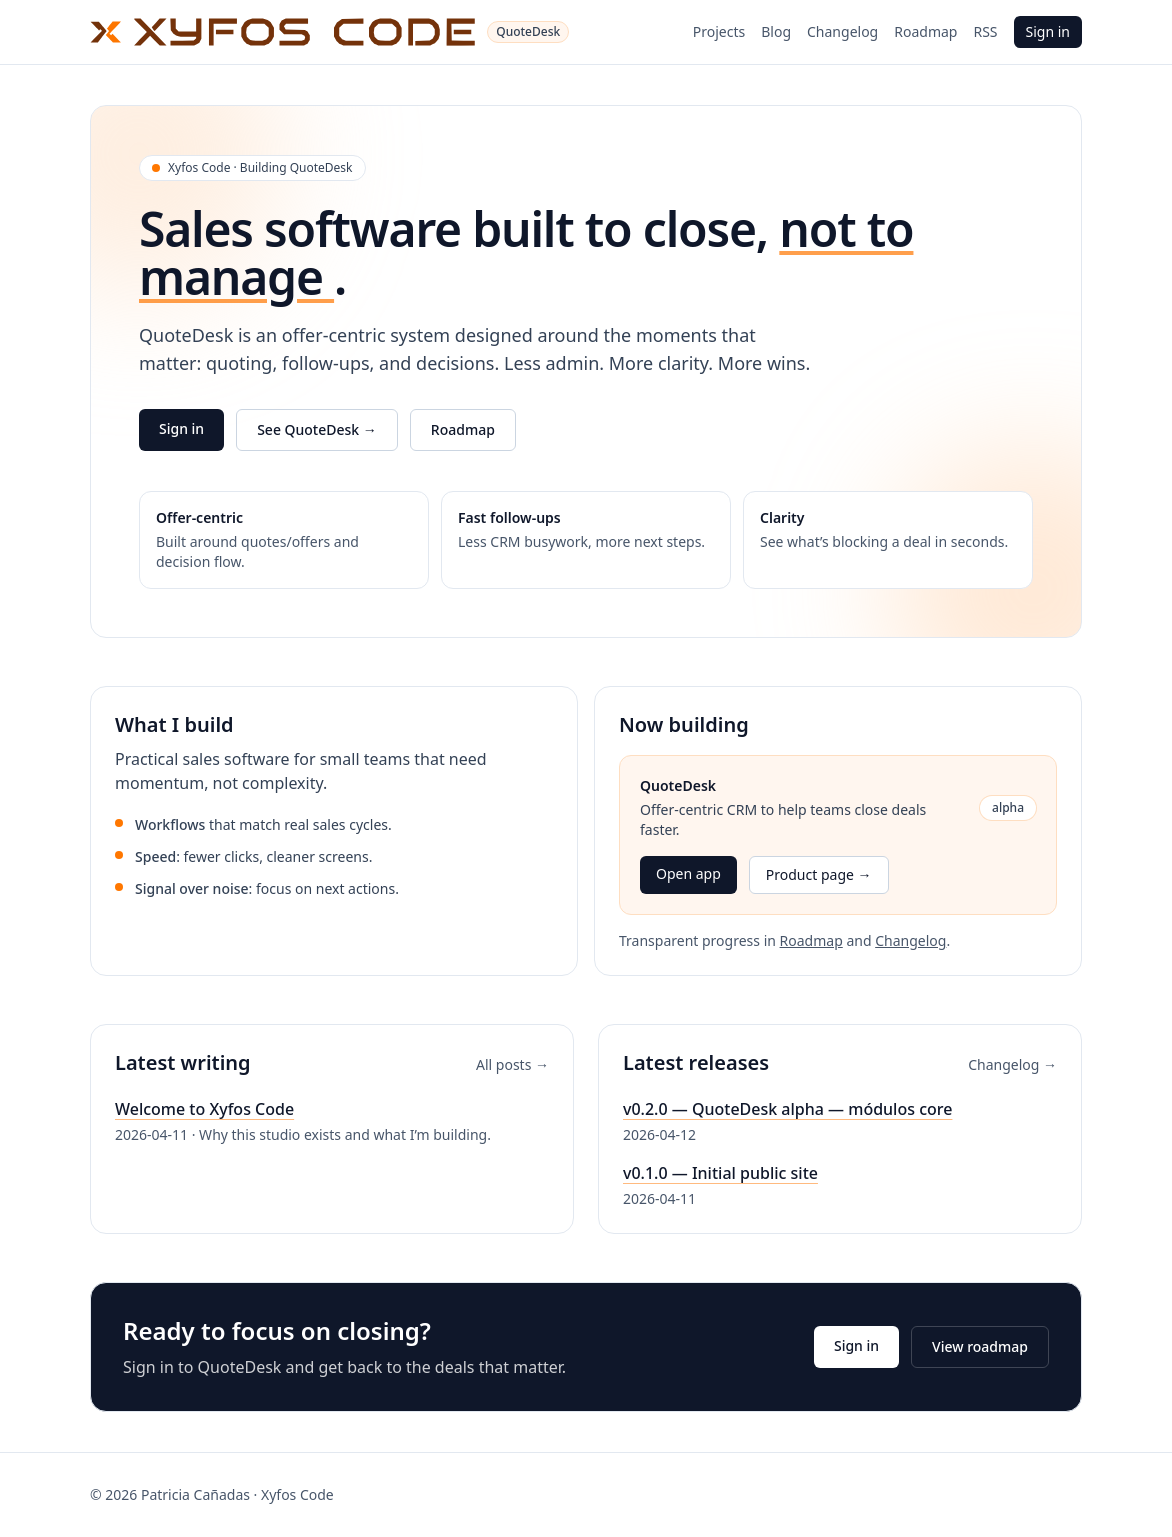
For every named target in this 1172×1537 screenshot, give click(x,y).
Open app (688, 873)
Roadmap (925, 31)
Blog (776, 31)
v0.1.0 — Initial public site (720, 1173)
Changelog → (1012, 1064)
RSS (985, 31)
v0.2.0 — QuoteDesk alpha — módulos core (787, 1109)
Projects (719, 31)
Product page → (819, 874)
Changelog (842, 31)
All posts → (512, 1064)
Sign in (1048, 31)
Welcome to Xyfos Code (204, 1109)
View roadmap (980, 1346)
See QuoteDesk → (317, 429)
